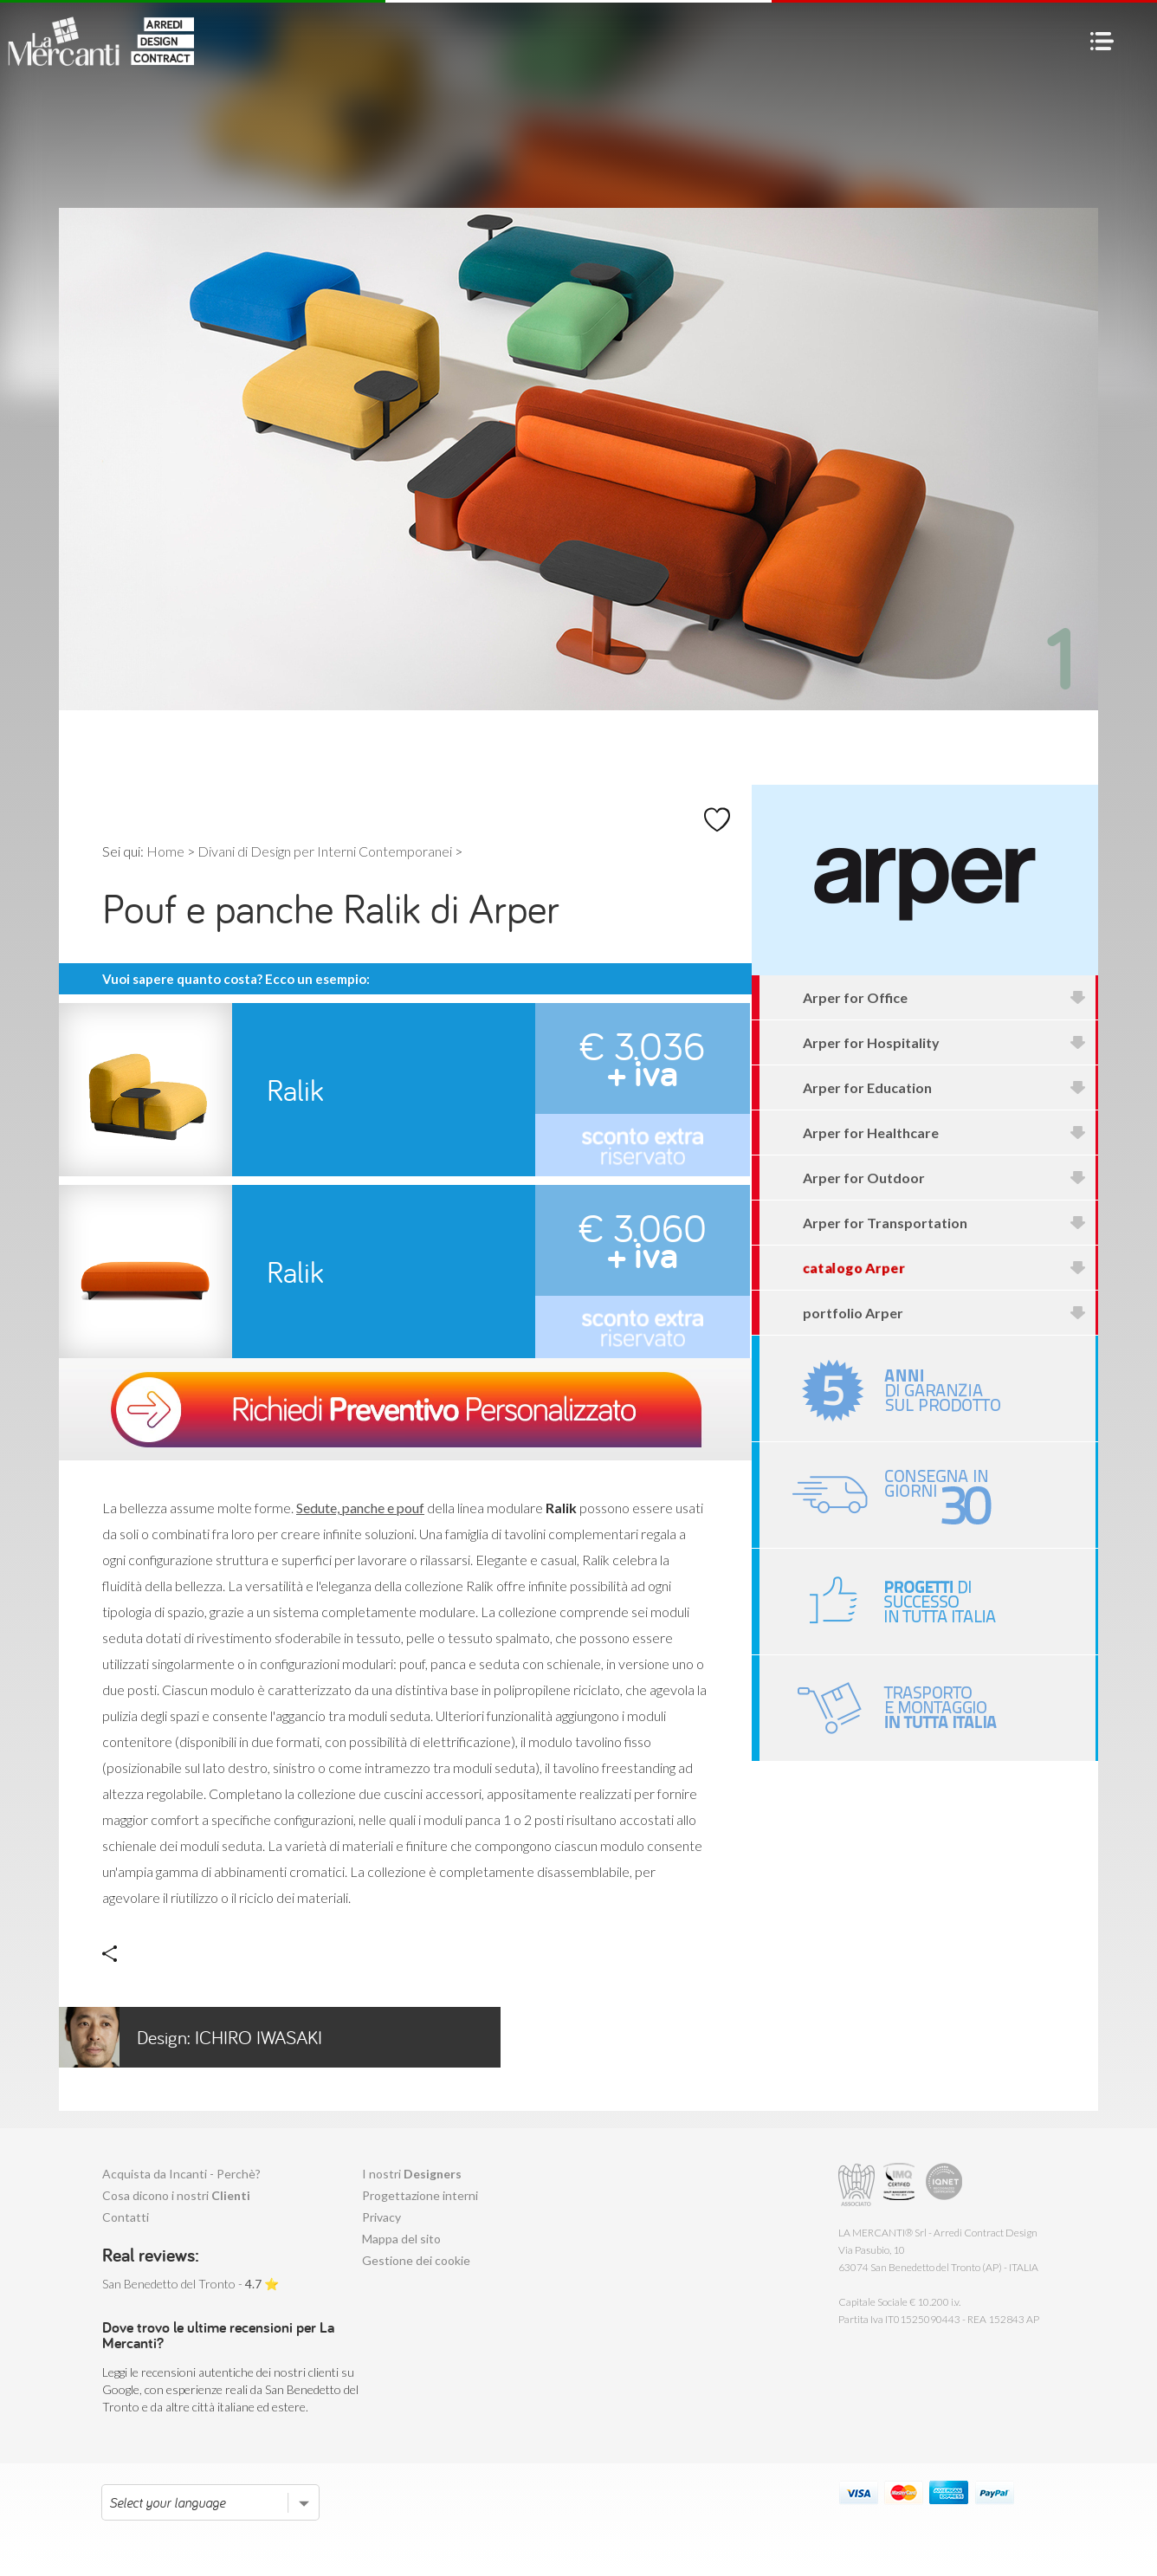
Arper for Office (945, 997)
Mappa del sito (401, 2238)
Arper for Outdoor (945, 1177)
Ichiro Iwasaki (190, 2037)
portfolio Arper (945, 1312)
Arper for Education (945, 1087)
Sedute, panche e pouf (360, 1507)
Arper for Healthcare (945, 1132)
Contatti (125, 2217)
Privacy (381, 2217)
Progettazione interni (420, 2195)
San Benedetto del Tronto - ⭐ (190, 2283)
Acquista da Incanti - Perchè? (181, 2173)
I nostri (412, 2173)
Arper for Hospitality (945, 1042)
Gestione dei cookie (416, 2260)
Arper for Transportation (945, 1222)
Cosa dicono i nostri (176, 2195)
